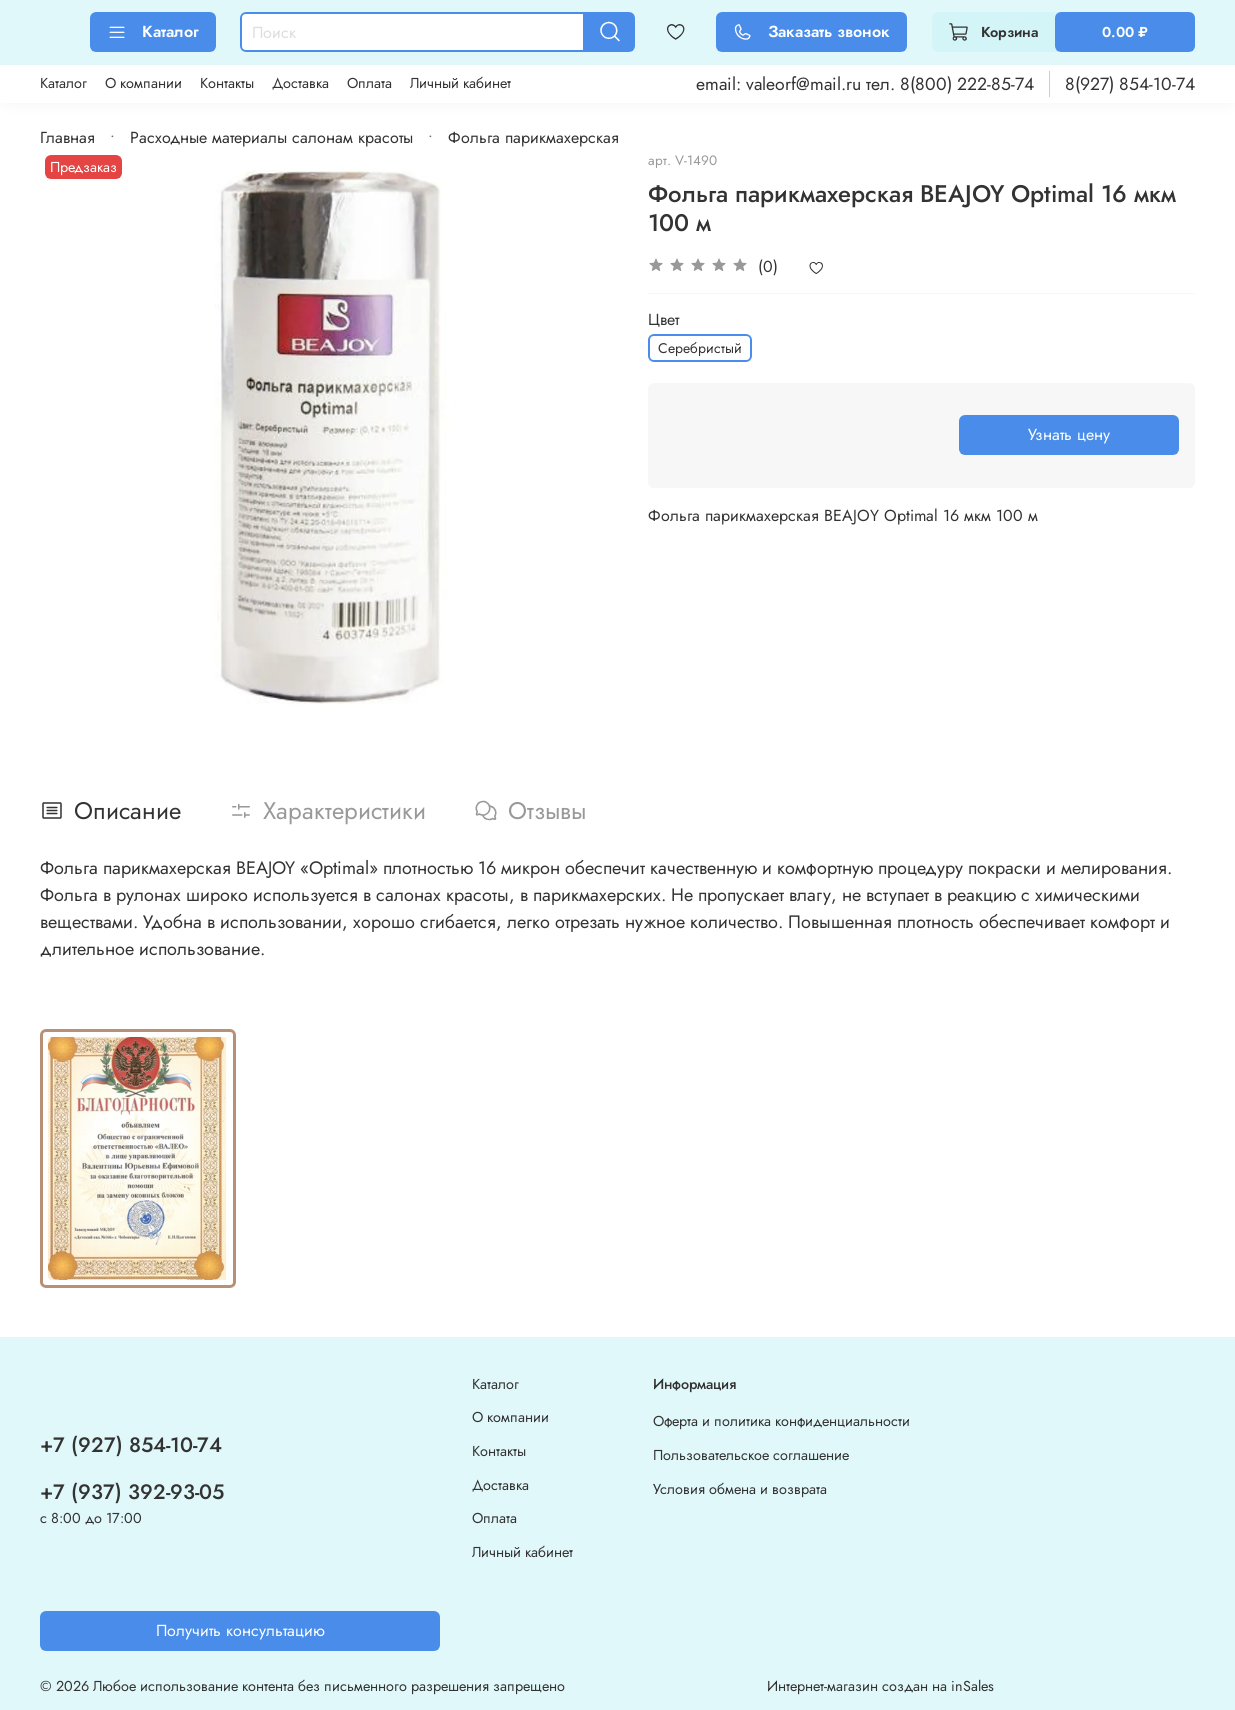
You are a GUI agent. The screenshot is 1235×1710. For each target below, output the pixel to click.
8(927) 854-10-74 (1130, 84)
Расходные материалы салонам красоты (271, 137)
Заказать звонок (811, 31)
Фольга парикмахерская (533, 137)
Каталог (153, 31)
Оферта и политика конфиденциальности (781, 1421)
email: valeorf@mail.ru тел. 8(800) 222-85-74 (865, 84)
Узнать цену (1069, 434)
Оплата (369, 83)
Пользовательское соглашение (751, 1455)
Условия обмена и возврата (740, 1489)
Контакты (227, 83)
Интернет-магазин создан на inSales (880, 1686)
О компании (143, 83)
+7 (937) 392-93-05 (132, 1492)
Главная (67, 137)
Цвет (663, 319)
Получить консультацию (240, 1630)
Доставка (300, 83)
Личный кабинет (460, 83)
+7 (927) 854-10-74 (131, 1445)
